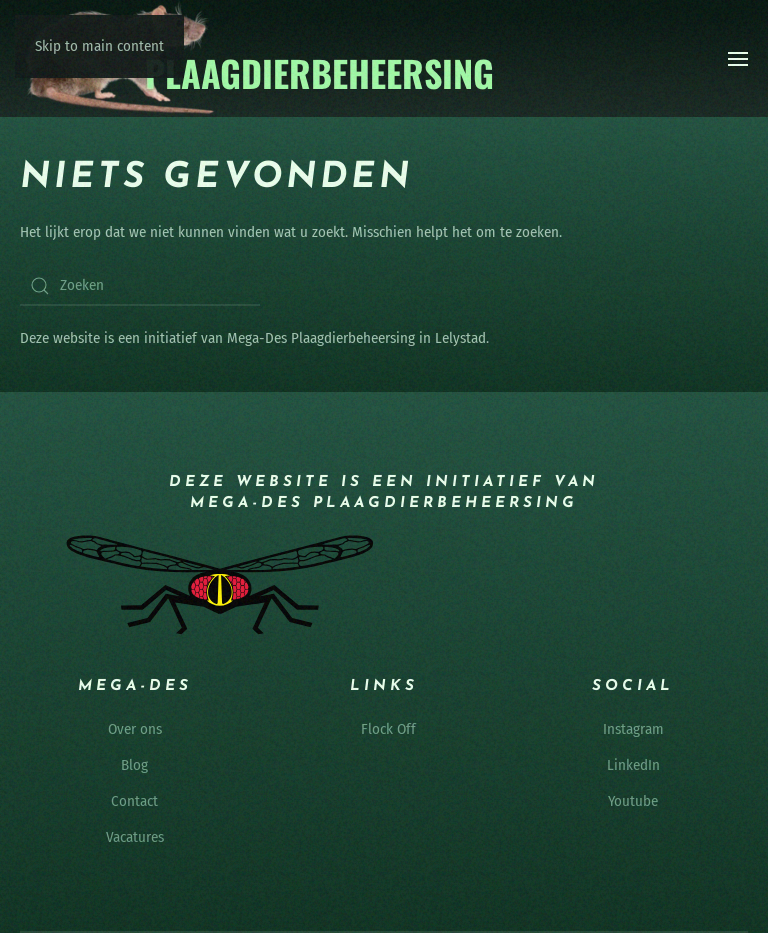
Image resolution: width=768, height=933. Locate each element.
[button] (738, 59)
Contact (134, 801)
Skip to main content (99, 46)
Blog (134, 765)
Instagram (633, 729)
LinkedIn (633, 765)
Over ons (135, 729)
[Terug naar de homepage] (258, 58)
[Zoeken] (140, 286)
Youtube (633, 801)
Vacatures (135, 837)
